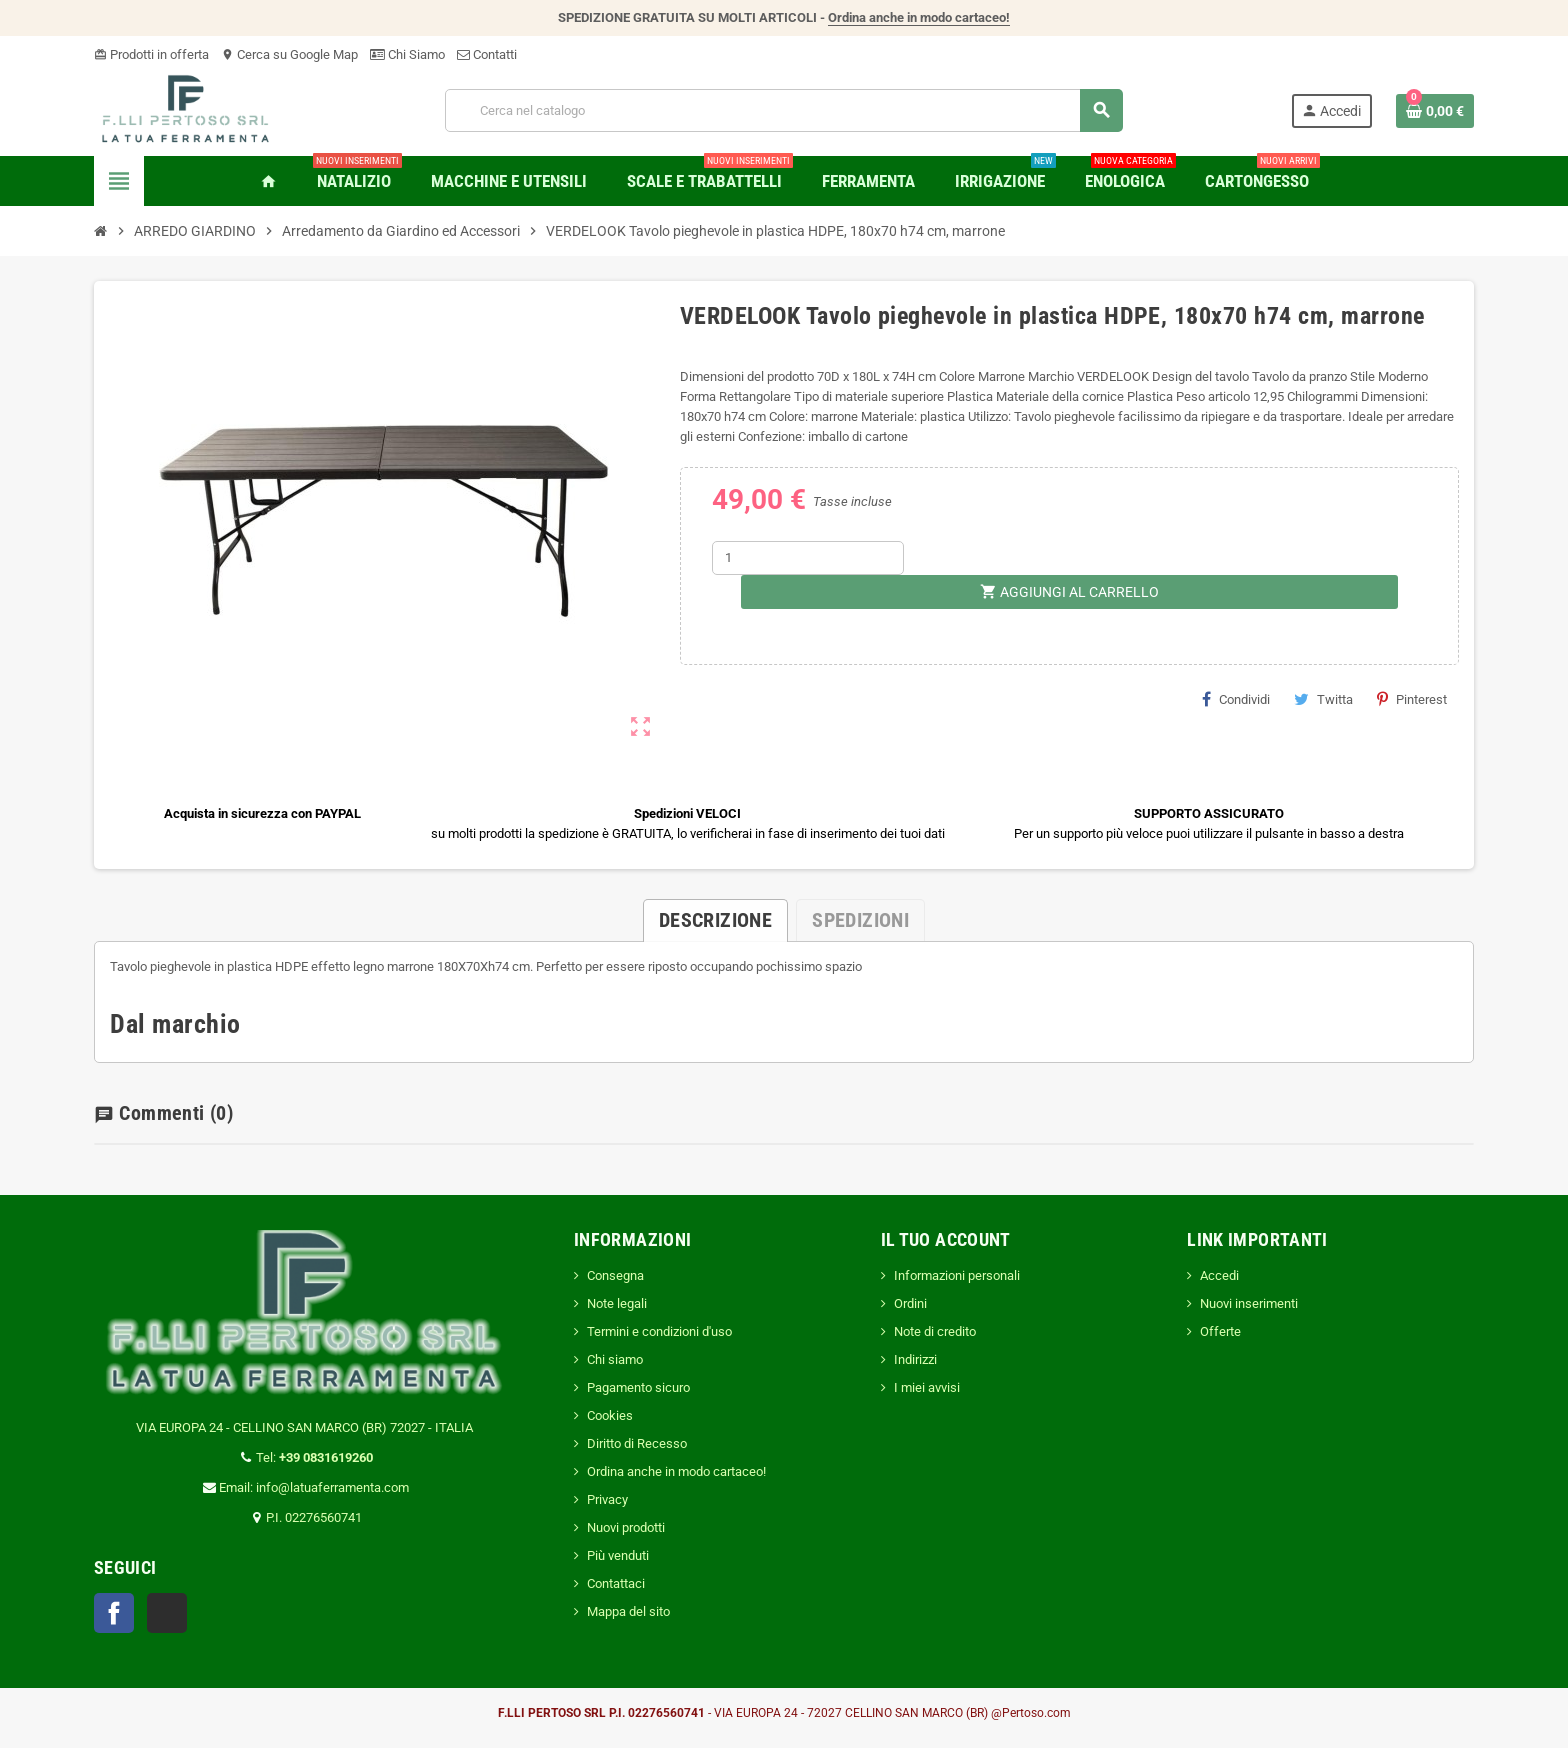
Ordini (910, 1303)
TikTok (167, 1613)
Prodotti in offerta (151, 54)
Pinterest (1412, 699)
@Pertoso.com (1031, 1713)
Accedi (1219, 1275)
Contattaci (616, 1583)
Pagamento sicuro (638, 1387)
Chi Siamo (407, 54)
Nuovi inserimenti (1249, 1303)
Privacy (607, 1499)
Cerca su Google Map (289, 54)
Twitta (1323, 699)
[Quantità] (808, 558)
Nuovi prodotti (626, 1527)
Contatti (487, 54)
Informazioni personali (957, 1275)
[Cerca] (784, 110)
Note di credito (935, 1331)
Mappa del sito (628, 1611)
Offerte (1220, 1331)
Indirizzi (915, 1359)
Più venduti (618, 1555)
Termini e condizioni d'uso (659, 1331)
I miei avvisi (927, 1387)
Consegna (615, 1275)
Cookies (610, 1415)
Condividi (1236, 699)
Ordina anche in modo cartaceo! (919, 17)
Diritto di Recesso (637, 1443)
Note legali (617, 1303)
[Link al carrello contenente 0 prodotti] (1435, 111)
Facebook (114, 1613)
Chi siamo (615, 1359)
